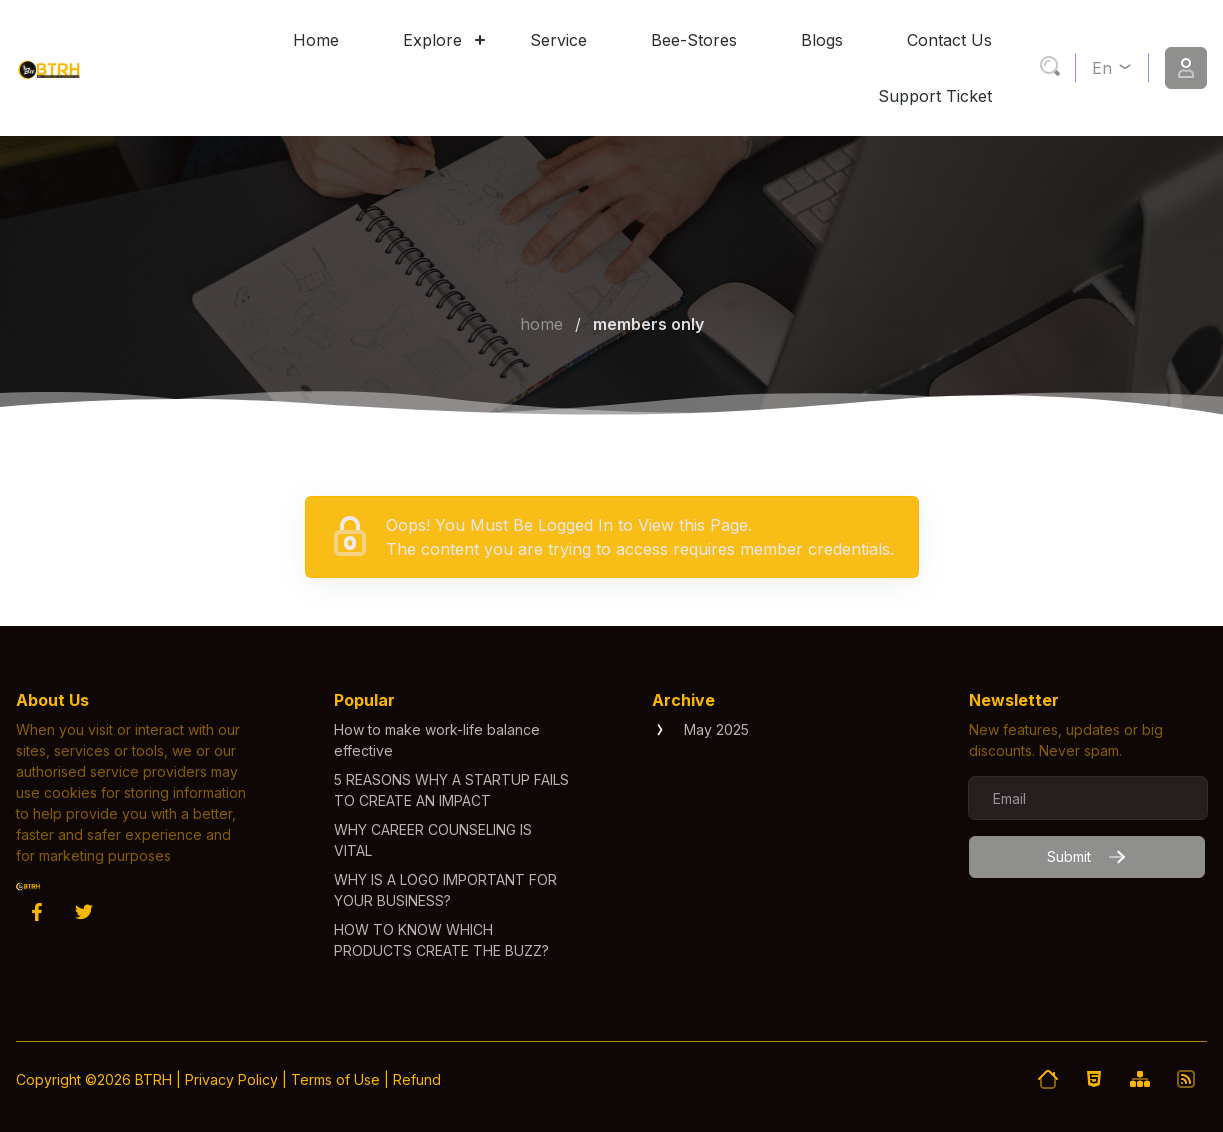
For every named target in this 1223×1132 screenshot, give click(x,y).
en (1112, 68)
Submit (1087, 857)
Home (541, 324)
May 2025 (716, 729)
